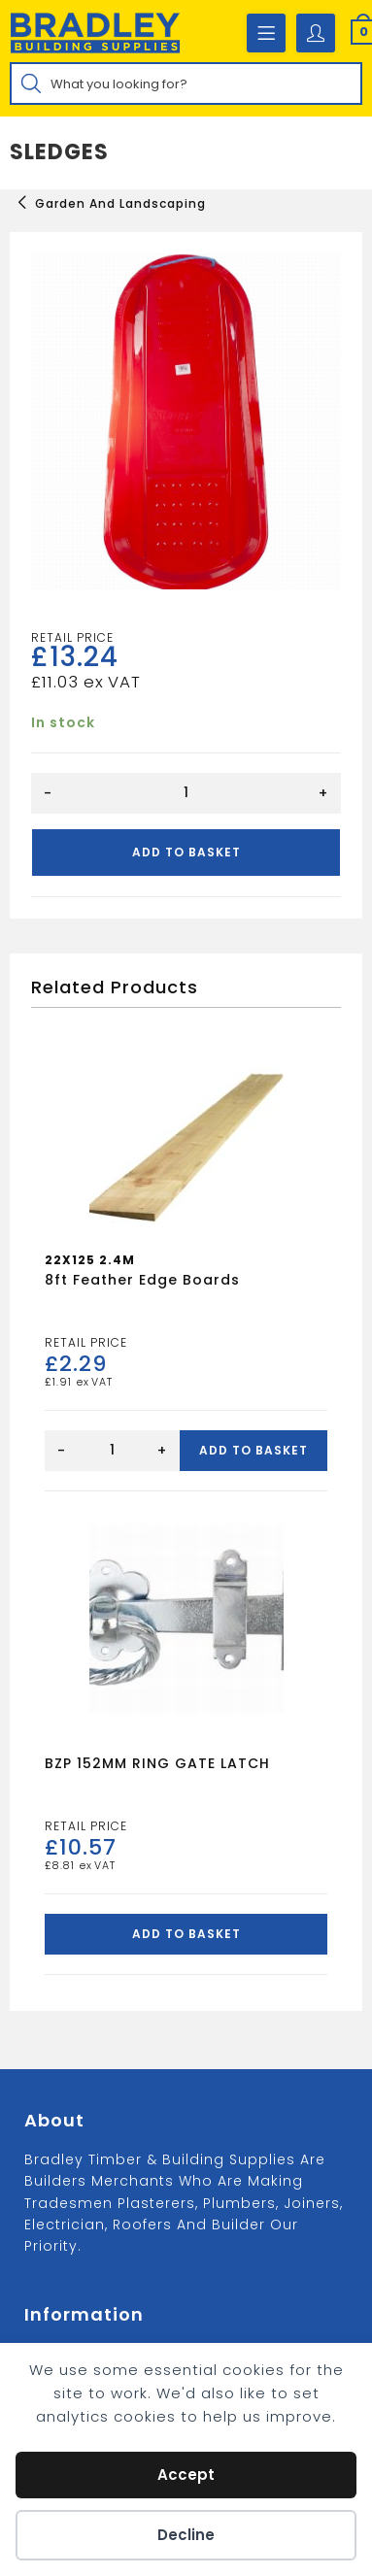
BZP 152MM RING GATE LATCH (157, 1763)
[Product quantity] (186, 793)
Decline (186, 2535)
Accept (186, 2474)
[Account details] (315, 33)
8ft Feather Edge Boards (142, 1279)
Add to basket (186, 852)
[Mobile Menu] (266, 33)
